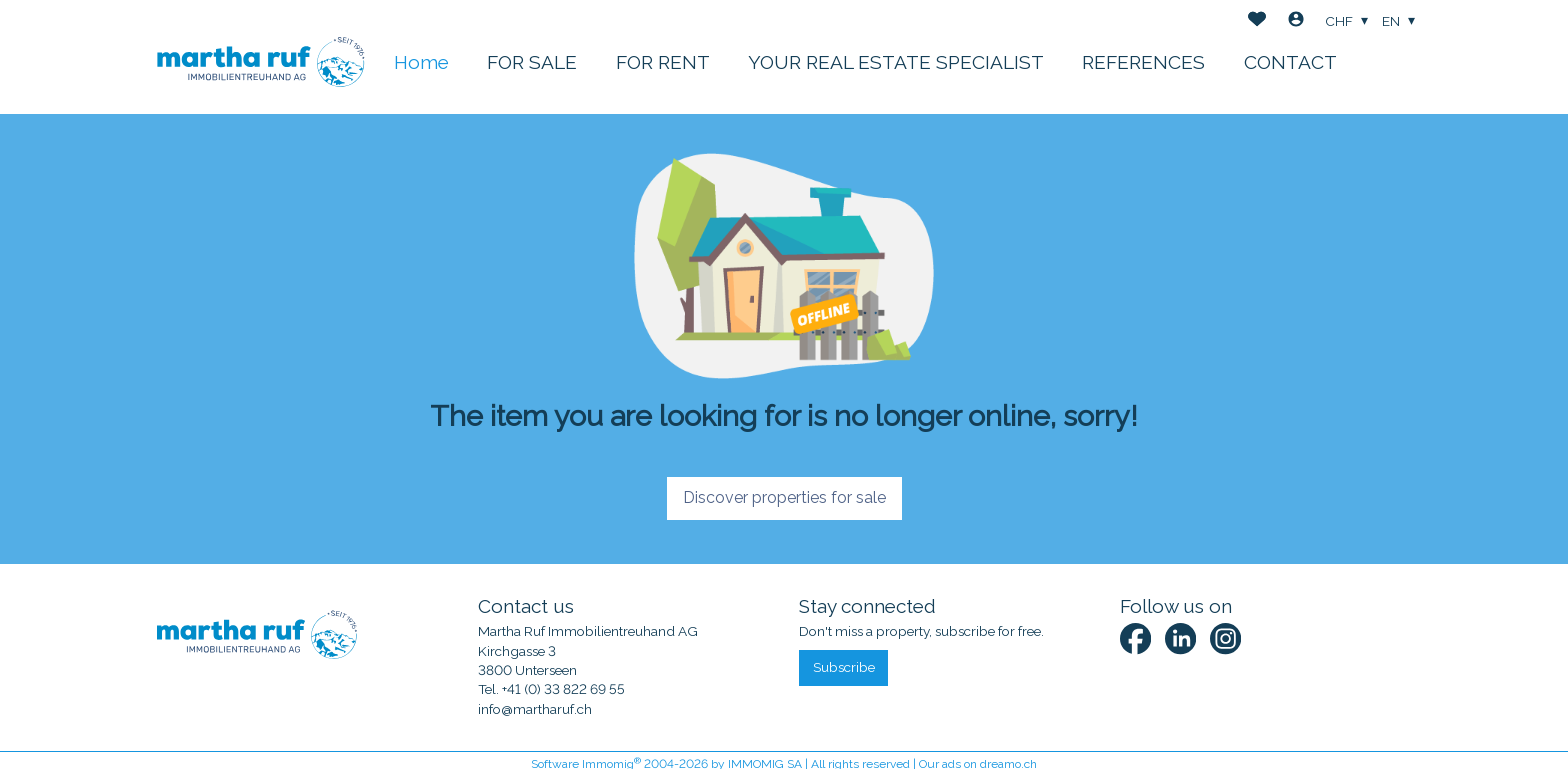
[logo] (261, 56)
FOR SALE (532, 62)
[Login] (1296, 21)
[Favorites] (1257, 21)
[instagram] (1225, 638)
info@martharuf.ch (535, 709)
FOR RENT (663, 62)
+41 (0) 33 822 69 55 (563, 689)
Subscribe (844, 667)
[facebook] (1135, 638)
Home (421, 62)
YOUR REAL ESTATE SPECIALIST (896, 62)
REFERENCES (1143, 62)
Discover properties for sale (784, 497)
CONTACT (1290, 62)
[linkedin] (1180, 638)
